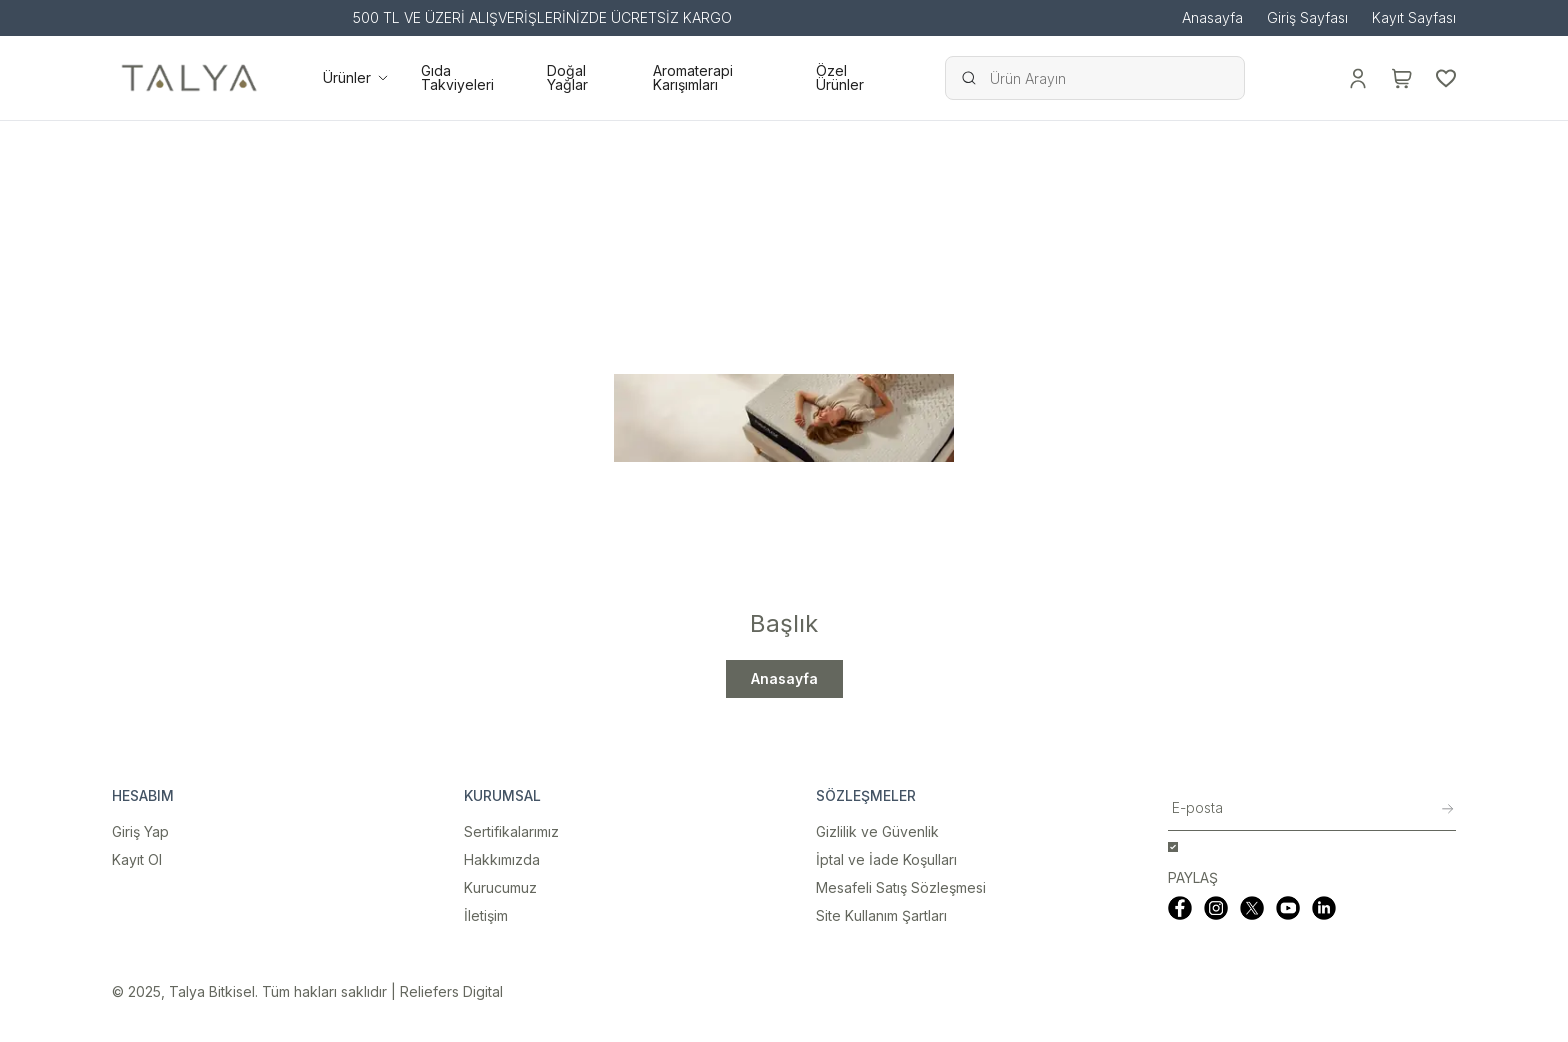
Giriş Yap (140, 831)
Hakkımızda (502, 859)
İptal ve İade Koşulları (886, 859)
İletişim (486, 915)
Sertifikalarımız (511, 831)
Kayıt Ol (137, 859)
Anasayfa (1212, 18)
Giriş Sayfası (1307, 18)
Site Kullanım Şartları (881, 915)
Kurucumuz (500, 887)
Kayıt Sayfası (1414, 18)
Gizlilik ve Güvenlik (877, 831)
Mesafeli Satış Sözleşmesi (901, 887)
